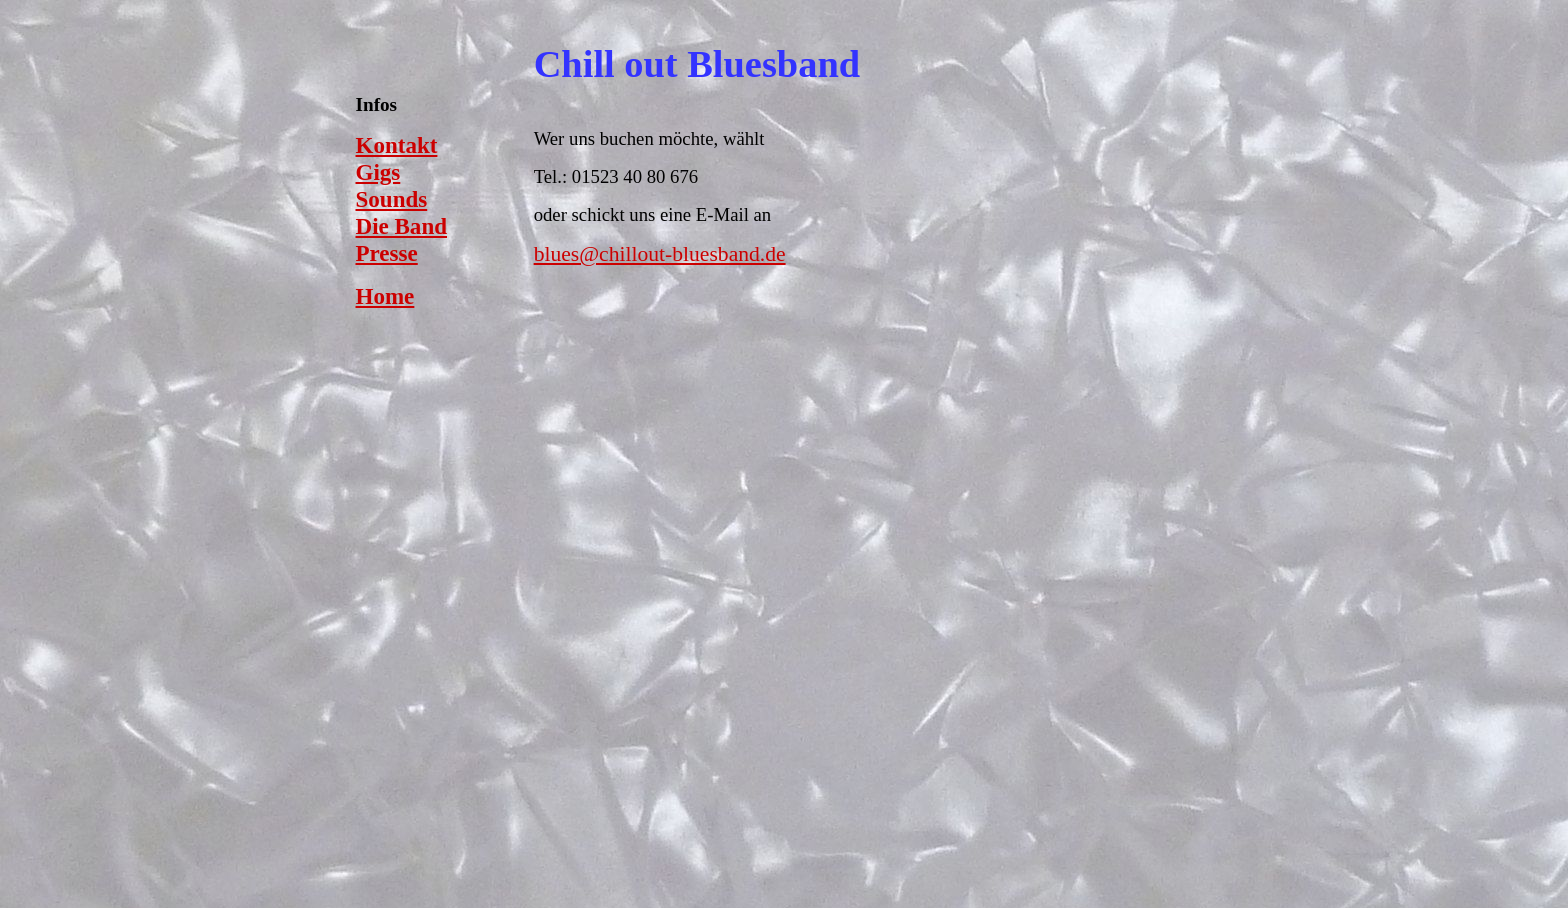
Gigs (378, 172)
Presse (387, 253)
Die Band (402, 226)
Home (385, 296)
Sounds (392, 199)
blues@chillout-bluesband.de (660, 254)
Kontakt (397, 145)
